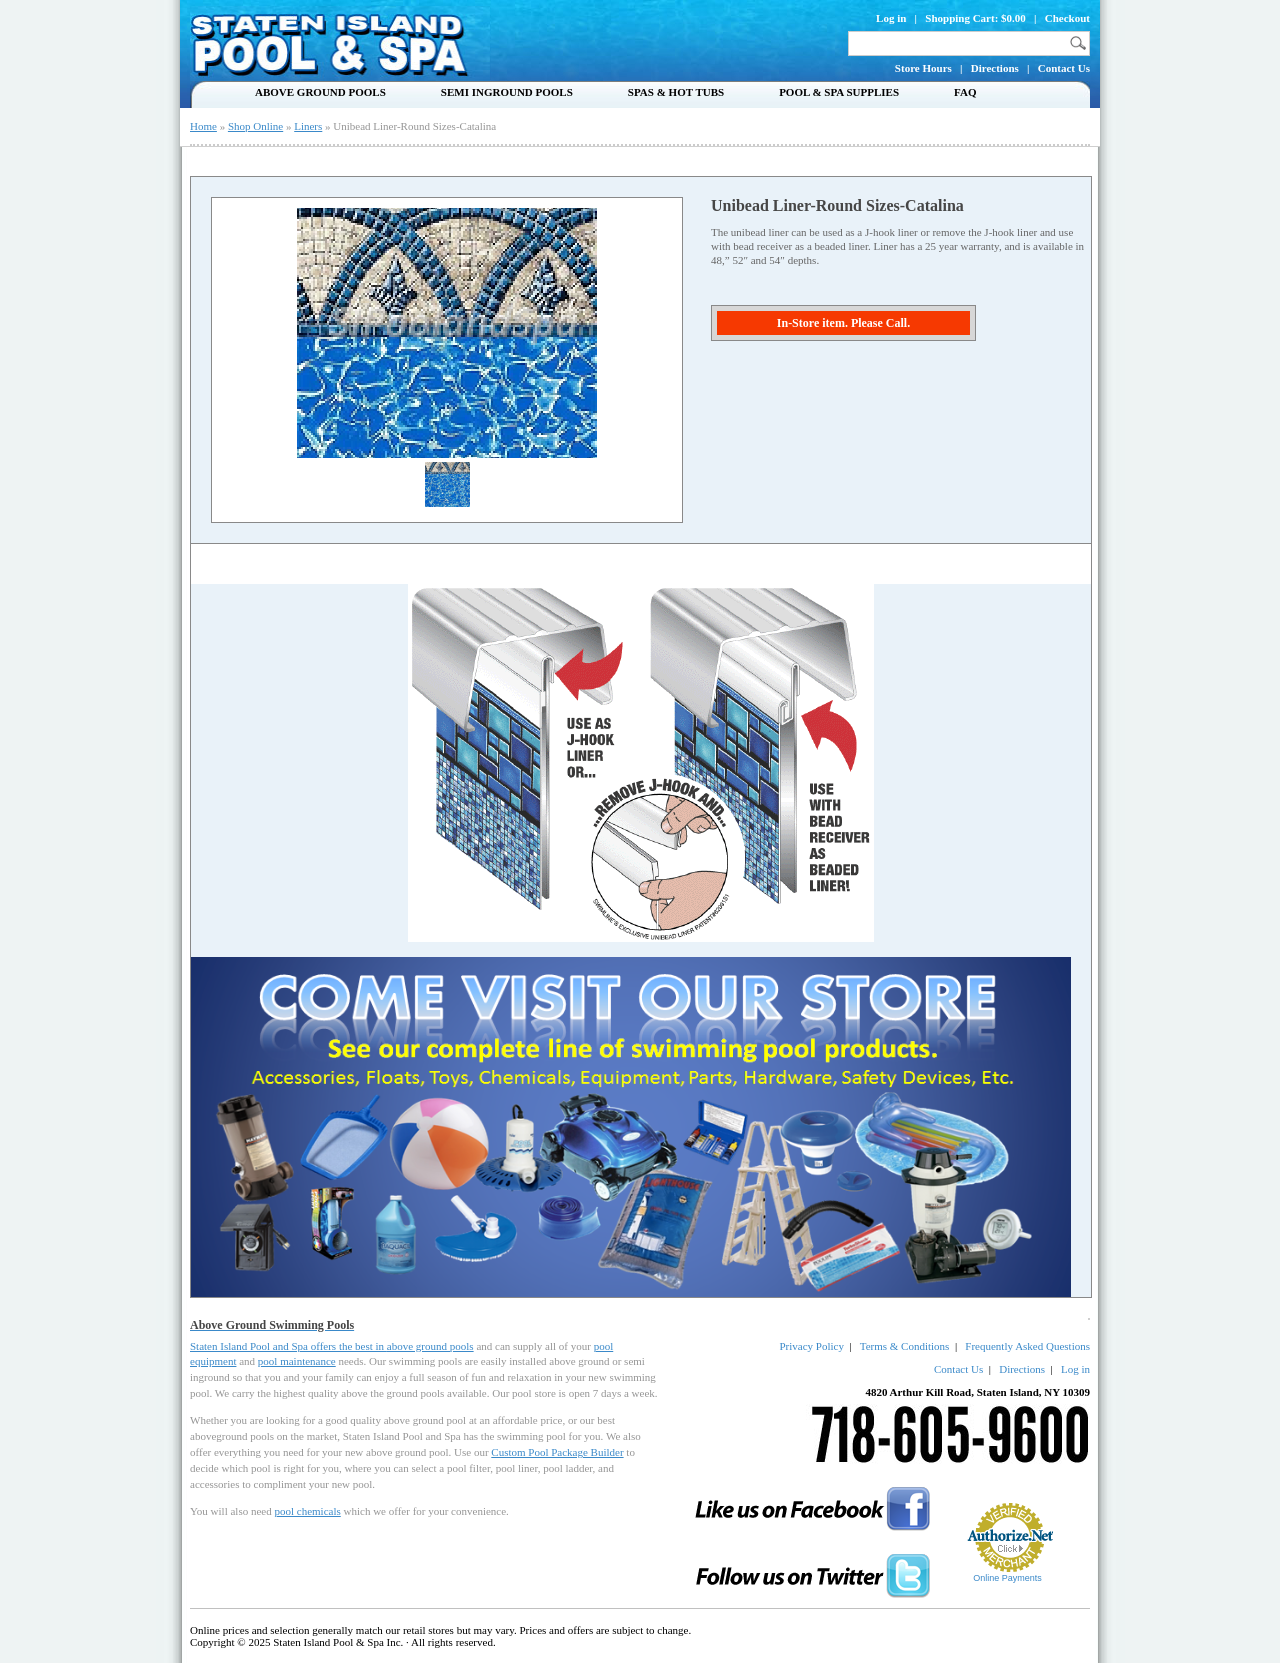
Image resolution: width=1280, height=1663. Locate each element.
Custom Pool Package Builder (557, 1452)
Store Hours (923, 68)
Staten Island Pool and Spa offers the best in (288, 1346)
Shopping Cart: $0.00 (975, 18)
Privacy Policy (811, 1346)
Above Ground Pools (320, 92)
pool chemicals (307, 1511)
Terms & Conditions (905, 1346)
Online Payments (1007, 1578)
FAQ (965, 92)
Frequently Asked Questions (1027, 1346)
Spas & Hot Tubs (676, 92)
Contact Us (1064, 68)
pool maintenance (297, 1361)
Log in (891, 18)
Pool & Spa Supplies (839, 92)
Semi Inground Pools (507, 92)
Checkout (1067, 18)
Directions (995, 68)
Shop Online (255, 126)
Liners (308, 126)
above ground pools (430, 1346)
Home (203, 126)
